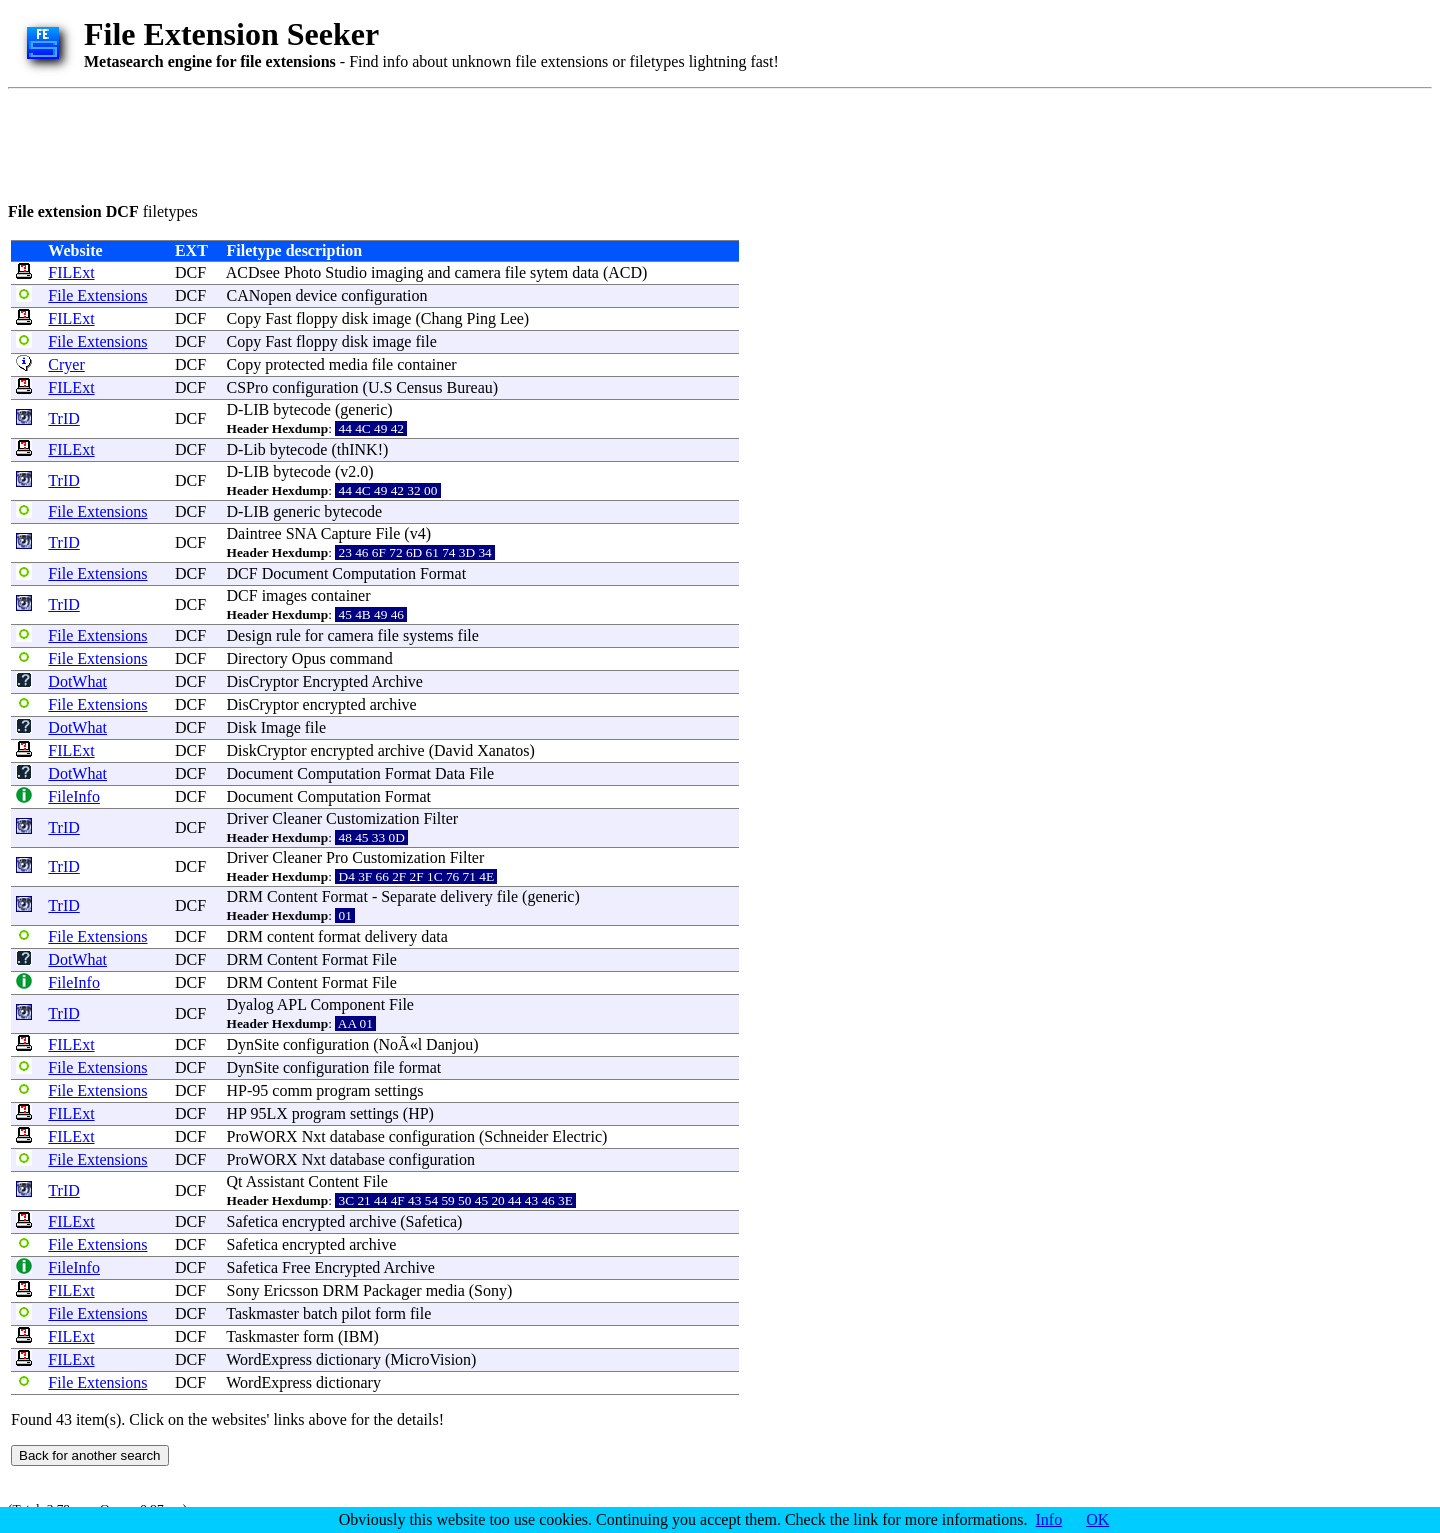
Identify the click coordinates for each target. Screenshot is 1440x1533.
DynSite (253, 1044)
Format (443, 573)
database (357, 1136)
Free (296, 1267)
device (316, 295)
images (284, 595)
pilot (356, 1313)
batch (320, 1313)
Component (347, 1004)
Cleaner (297, 818)
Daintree (254, 533)
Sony (243, 1290)
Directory (257, 658)
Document (295, 573)
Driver (248, 818)
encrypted (334, 704)
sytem (549, 272)
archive (393, 704)
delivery (466, 896)
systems (428, 635)
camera (478, 272)
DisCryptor (263, 681)
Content (292, 896)
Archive (397, 681)
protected (295, 364)
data (585, 272)
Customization (372, 818)
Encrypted (336, 681)
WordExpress (269, 1359)
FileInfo (74, 796)
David (453, 750)
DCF (190, 272)
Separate (408, 896)
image (391, 318)
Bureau (470, 387)
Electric (577, 1136)
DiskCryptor (267, 750)
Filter (440, 818)
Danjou (449, 1044)
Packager (392, 1290)
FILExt (71, 272)
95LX (268, 1113)
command (361, 658)
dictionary (348, 1359)
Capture (346, 533)
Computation (374, 573)
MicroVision (430, 1359)
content (290, 936)
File (387, 533)
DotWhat (77, 681)
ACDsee (253, 272)
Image (281, 727)
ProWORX (262, 1136)
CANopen (259, 295)
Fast (278, 318)
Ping (481, 318)
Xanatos (503, 750)
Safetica (253, 1221)
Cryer (66, 364)
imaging (397, 272)
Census (419, 387)
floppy (317, 318)
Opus (309, 658)
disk (355, 318)
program (343, 1090)
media (348, 364)
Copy (244, 318)
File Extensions (97, 295)
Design (249, 635)
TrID (63, 418)
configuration (384, 295)
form (390, 1313)
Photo (302, 272)
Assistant (275, 1181)
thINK (357, 449)
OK (1097, 1519)
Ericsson (290, 1290)
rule (288, 635)
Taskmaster (262, 1313)
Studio (346, 272)
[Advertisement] (372, 142)
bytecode (302, 409)
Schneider (516, 1136)
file (515, 272)
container (427, 364)
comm (292, 1090)
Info (1049, 1519)
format (339, 936)
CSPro (248, 387)
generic (363, 409)
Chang (442, 318)
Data (450, 773)
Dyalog (250, 1004)
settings (399, 1090)
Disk (242, 727)
